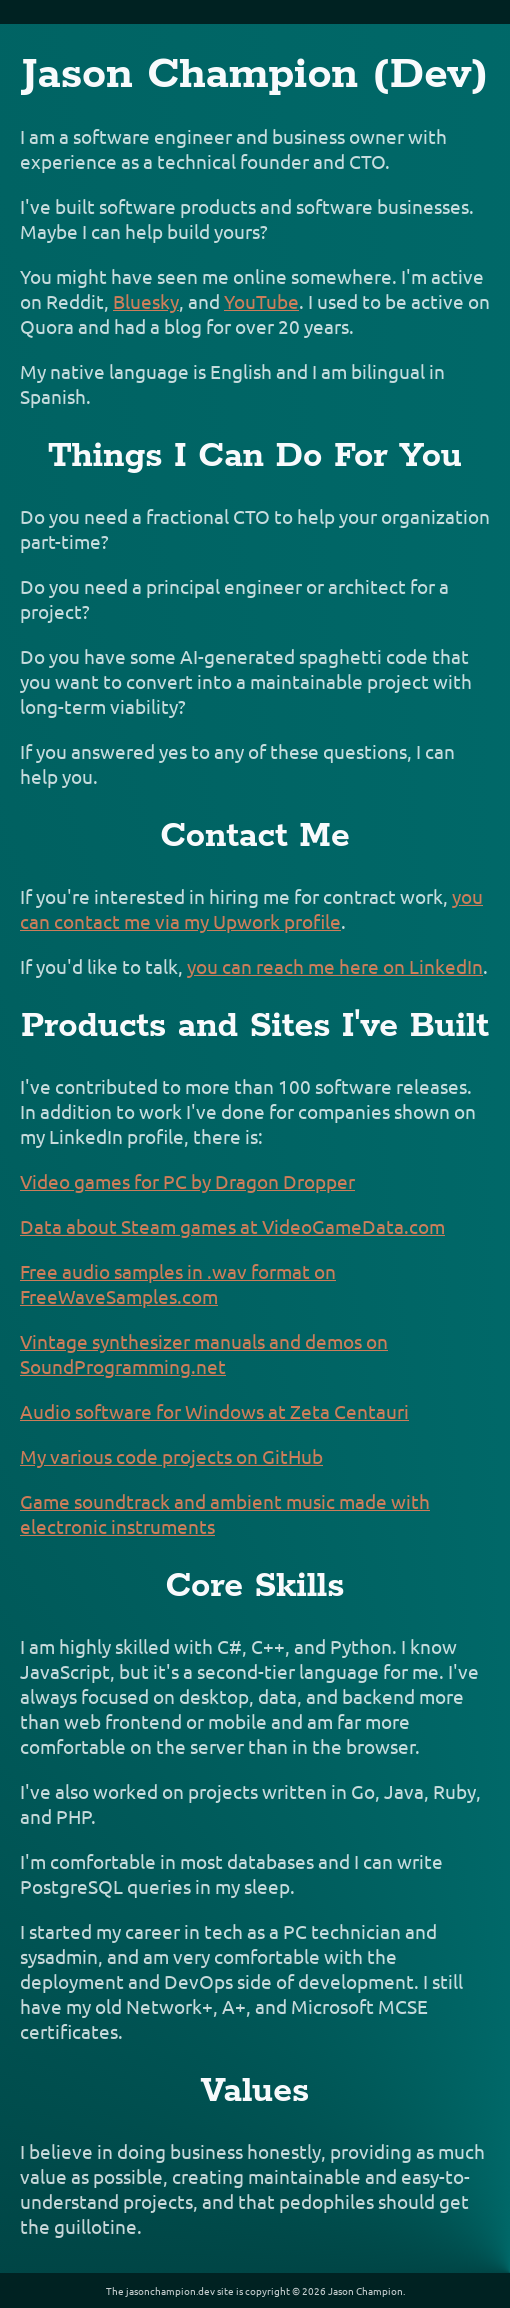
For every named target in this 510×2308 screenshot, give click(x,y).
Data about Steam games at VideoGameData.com (232, 1226)
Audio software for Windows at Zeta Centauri (214, 1411)
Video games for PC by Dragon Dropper (187, 1181)
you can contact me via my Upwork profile (251, 908)
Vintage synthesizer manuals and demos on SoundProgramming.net (204, 1353)
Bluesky (146, 301)
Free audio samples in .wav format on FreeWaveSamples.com (178, 1283)
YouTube (261, 301)
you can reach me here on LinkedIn (335, 966)
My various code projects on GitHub (171, 1456)
